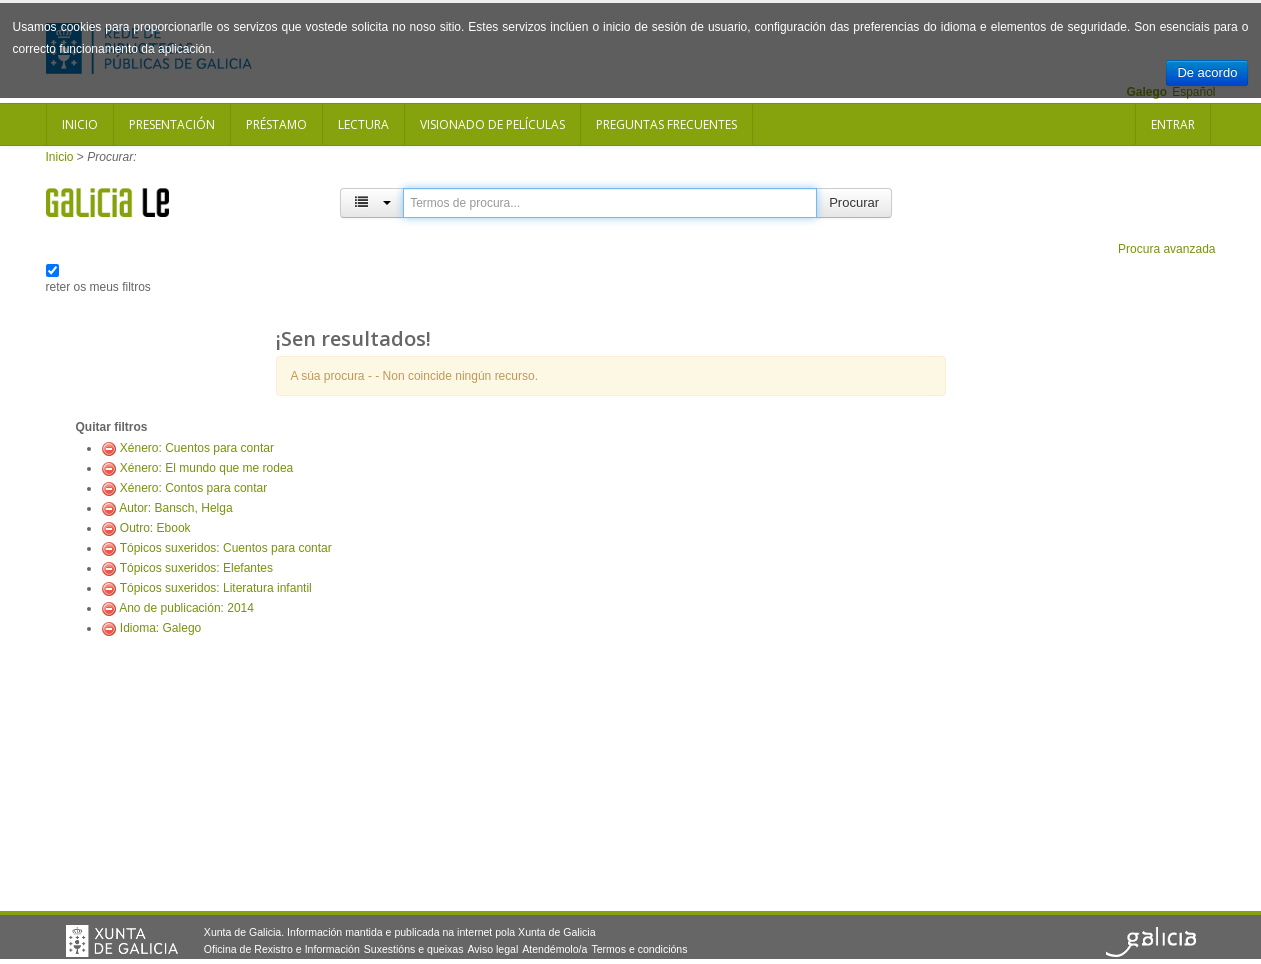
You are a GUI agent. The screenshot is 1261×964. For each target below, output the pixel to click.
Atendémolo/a (554, 949)
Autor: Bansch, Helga (175, 508)
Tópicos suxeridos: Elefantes (196, 568)
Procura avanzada (1166, 249)
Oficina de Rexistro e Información (282, 949)
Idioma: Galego (160, 628)
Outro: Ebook (155, 528)
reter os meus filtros (98, 287)
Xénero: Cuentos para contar (197, 448)
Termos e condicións (639, 949)
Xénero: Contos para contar (193, 488)
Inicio (80, 124)
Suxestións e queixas (414, 949)
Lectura (363, 124)
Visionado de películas (492, 124)
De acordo (1207, 72)
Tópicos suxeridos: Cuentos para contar (226, 548)
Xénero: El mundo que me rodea (206, 468)
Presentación (172, 124)
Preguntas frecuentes (666, 124)
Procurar (854, 202)
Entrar (1173, 124)
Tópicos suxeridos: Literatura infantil (216, 588)
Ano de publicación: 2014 (186, 608)
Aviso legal (492, 949)
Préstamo (276, 124)
